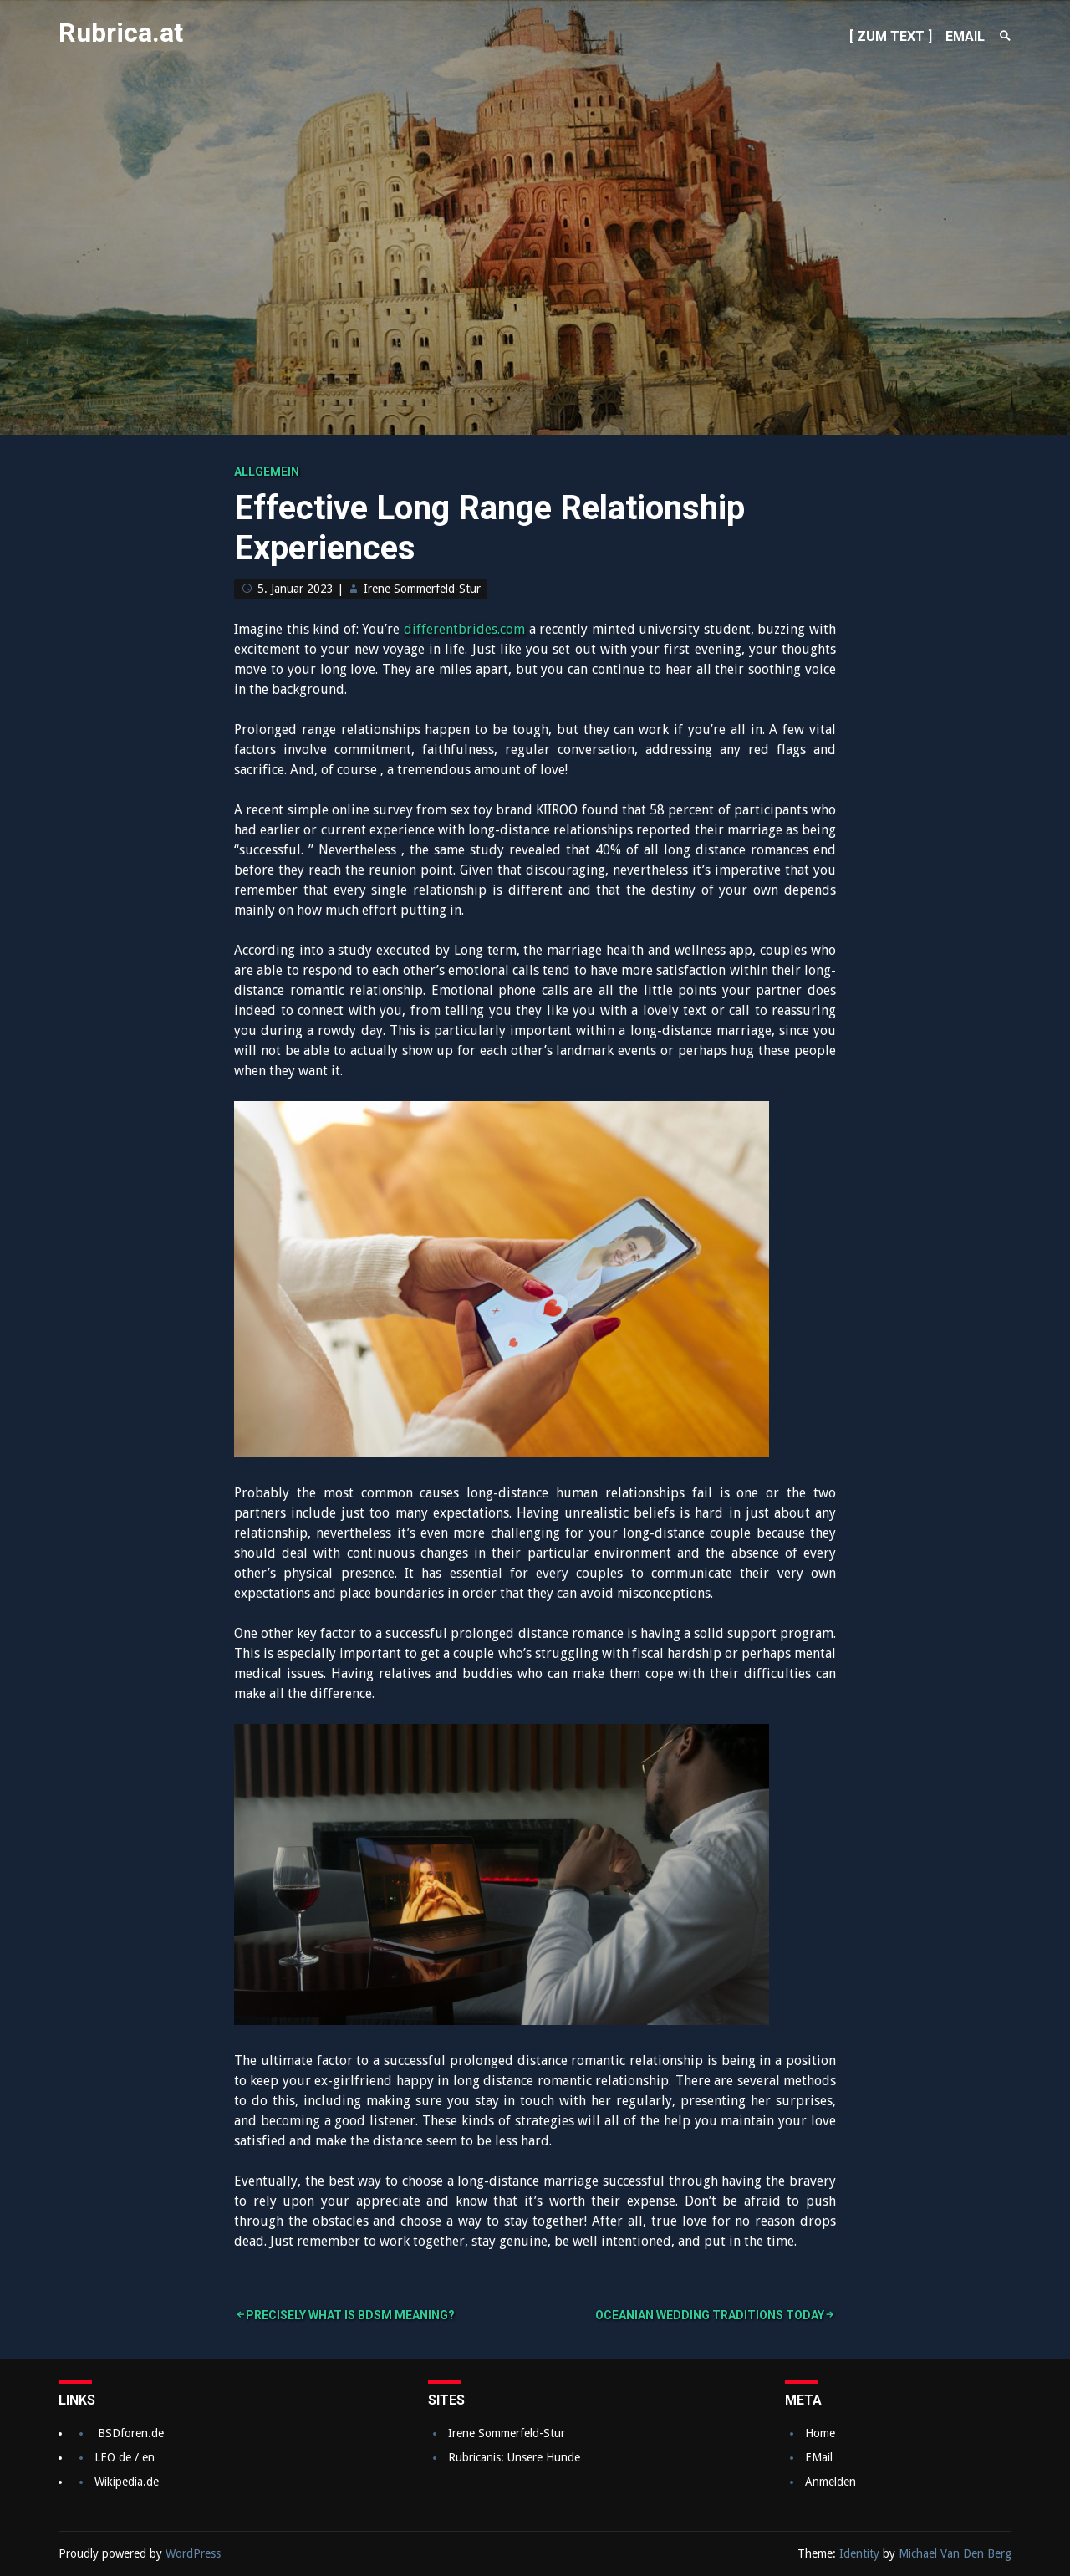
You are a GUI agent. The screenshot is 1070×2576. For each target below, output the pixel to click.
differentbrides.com (464, 629)
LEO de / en (124, 2457)
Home (820, 2433)
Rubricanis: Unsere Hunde (514, 2457)
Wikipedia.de (126, 2481)
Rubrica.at (121, 32)
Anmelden (830, 2481)
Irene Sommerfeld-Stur (422, 588)
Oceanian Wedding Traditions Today (709, 2315)
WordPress (193, 2553)
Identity (859, 2553)
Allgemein (266, 471)
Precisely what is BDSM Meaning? (350, 2315)
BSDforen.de (131, 2433)
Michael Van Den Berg (955, 2553)
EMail (819, 2457)
